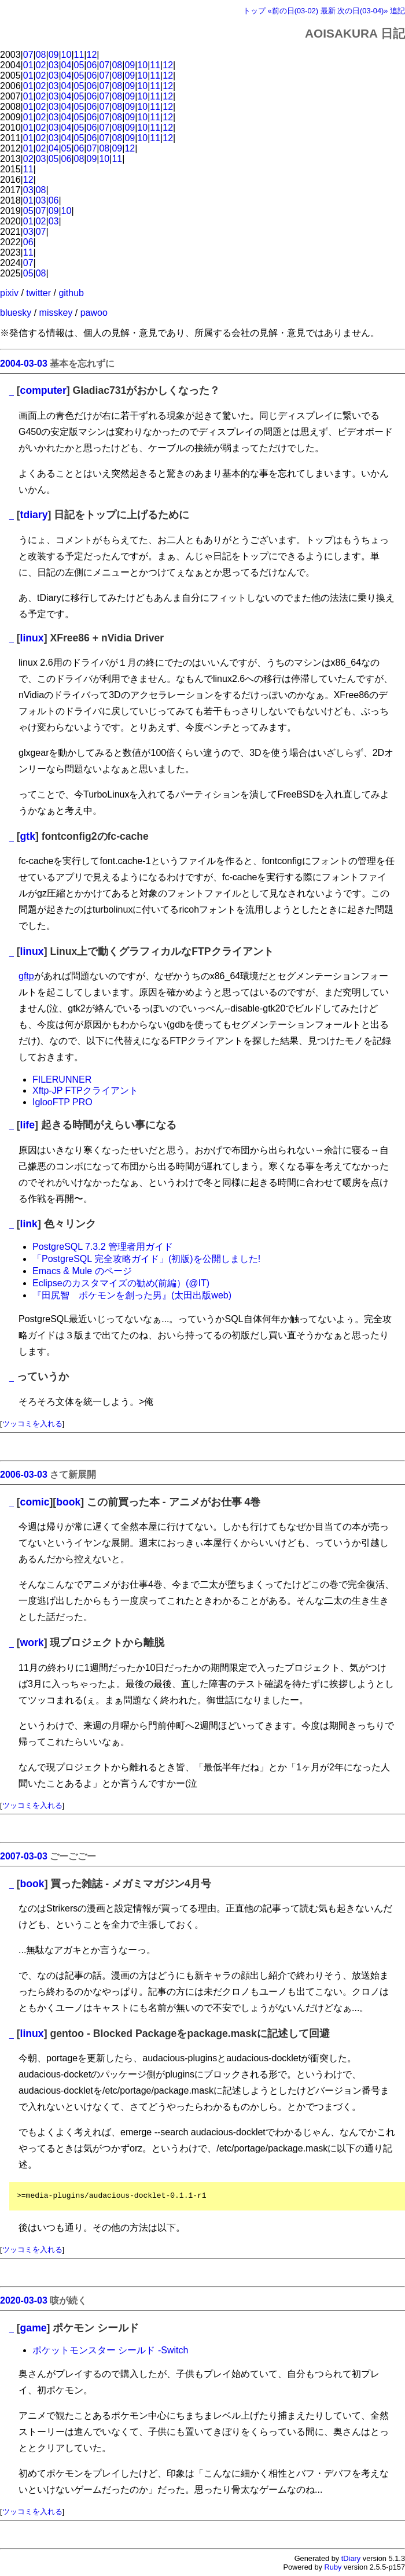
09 (54, 55)
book (68, 1502)
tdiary (34, 515)
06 (92, 65)
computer (43, 390)
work (32, 1642)
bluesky (15, 313)
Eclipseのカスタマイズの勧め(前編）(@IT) (120, 1283)
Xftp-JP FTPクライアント (85, 1090)
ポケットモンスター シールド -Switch (110, 2350)
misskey (56, 313)
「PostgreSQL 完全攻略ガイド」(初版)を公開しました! (146, 1259)
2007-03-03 (23, 1856)
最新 (328, 10)
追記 (397, 10)
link (29, 1224)
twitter (38, 293)
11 (79, 55)
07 (28, 55)
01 (28, 65)
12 (92, 55)
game (33, 2328)
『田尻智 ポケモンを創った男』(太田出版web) (131, 1295)
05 (79, 65)
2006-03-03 (23, 1474)
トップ (254, 10)
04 (66, 65)
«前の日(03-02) (293, 10)
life (27, 1125)
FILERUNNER (61, 1079)
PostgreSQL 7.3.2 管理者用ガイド (102, 1247)
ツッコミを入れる (32, 1423)
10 (66, 55)
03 (54, 65)
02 (41, 65)
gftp (26, 976)
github (71, 293)
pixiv (9, 293)
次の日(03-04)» (362, 10)
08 (41, 55)
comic (35, 1502)
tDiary (350, 2558)
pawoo (94, 313)
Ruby (333, 2567)
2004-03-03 (23, 363)
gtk (27, 836)
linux (32, 638)
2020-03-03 (23, 2300)
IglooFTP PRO (62, 1102)
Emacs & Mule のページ (82, 1271)
